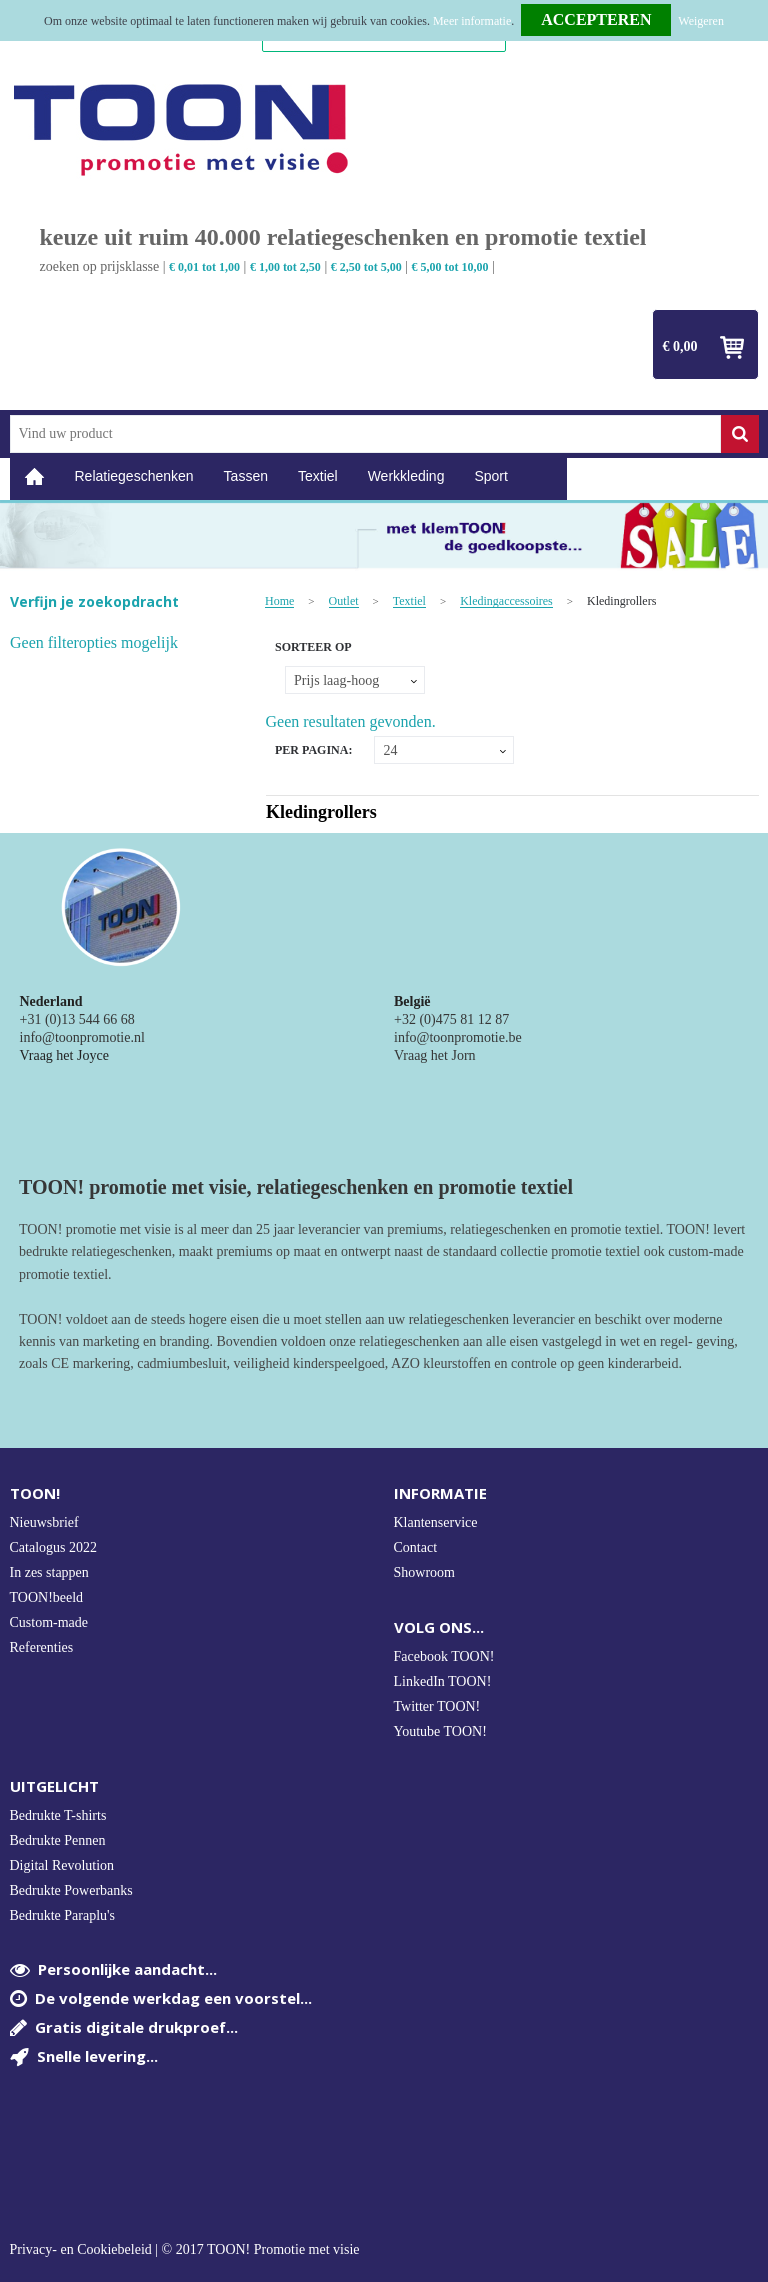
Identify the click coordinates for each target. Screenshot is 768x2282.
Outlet (344, 601)
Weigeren (701, 21)
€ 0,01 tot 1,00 (204, 267)
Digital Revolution (62, 1865)
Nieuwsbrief (44, 1522)
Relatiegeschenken (134, 476)
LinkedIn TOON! (443, 1681)
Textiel (318, 476)
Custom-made (49, 1622)
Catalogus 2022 (54, 1547)
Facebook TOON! (444, 1656)
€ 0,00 (680, 346)
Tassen (246, 476)
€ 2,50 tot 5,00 (366, 267)
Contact (416, 1547)
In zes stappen (49, 1572)
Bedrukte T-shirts (58, 1815)
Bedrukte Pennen (58, 1840)
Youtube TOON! (440, 1731)
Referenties (42, 1647)
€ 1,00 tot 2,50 (285, 267)
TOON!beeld (47, 1597)
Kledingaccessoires (506, 601)
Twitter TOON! (437, 1706)
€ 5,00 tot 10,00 (450, 267)
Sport (490, 476)
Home (35, 476)
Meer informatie (472, 21)
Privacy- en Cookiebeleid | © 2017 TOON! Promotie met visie (185, 2250)
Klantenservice (436, 1522)
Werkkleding (406, 476)
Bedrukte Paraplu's (63, 1915)
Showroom (424, 1572)
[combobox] (365, 434)
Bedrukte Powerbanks (71, 1890)
